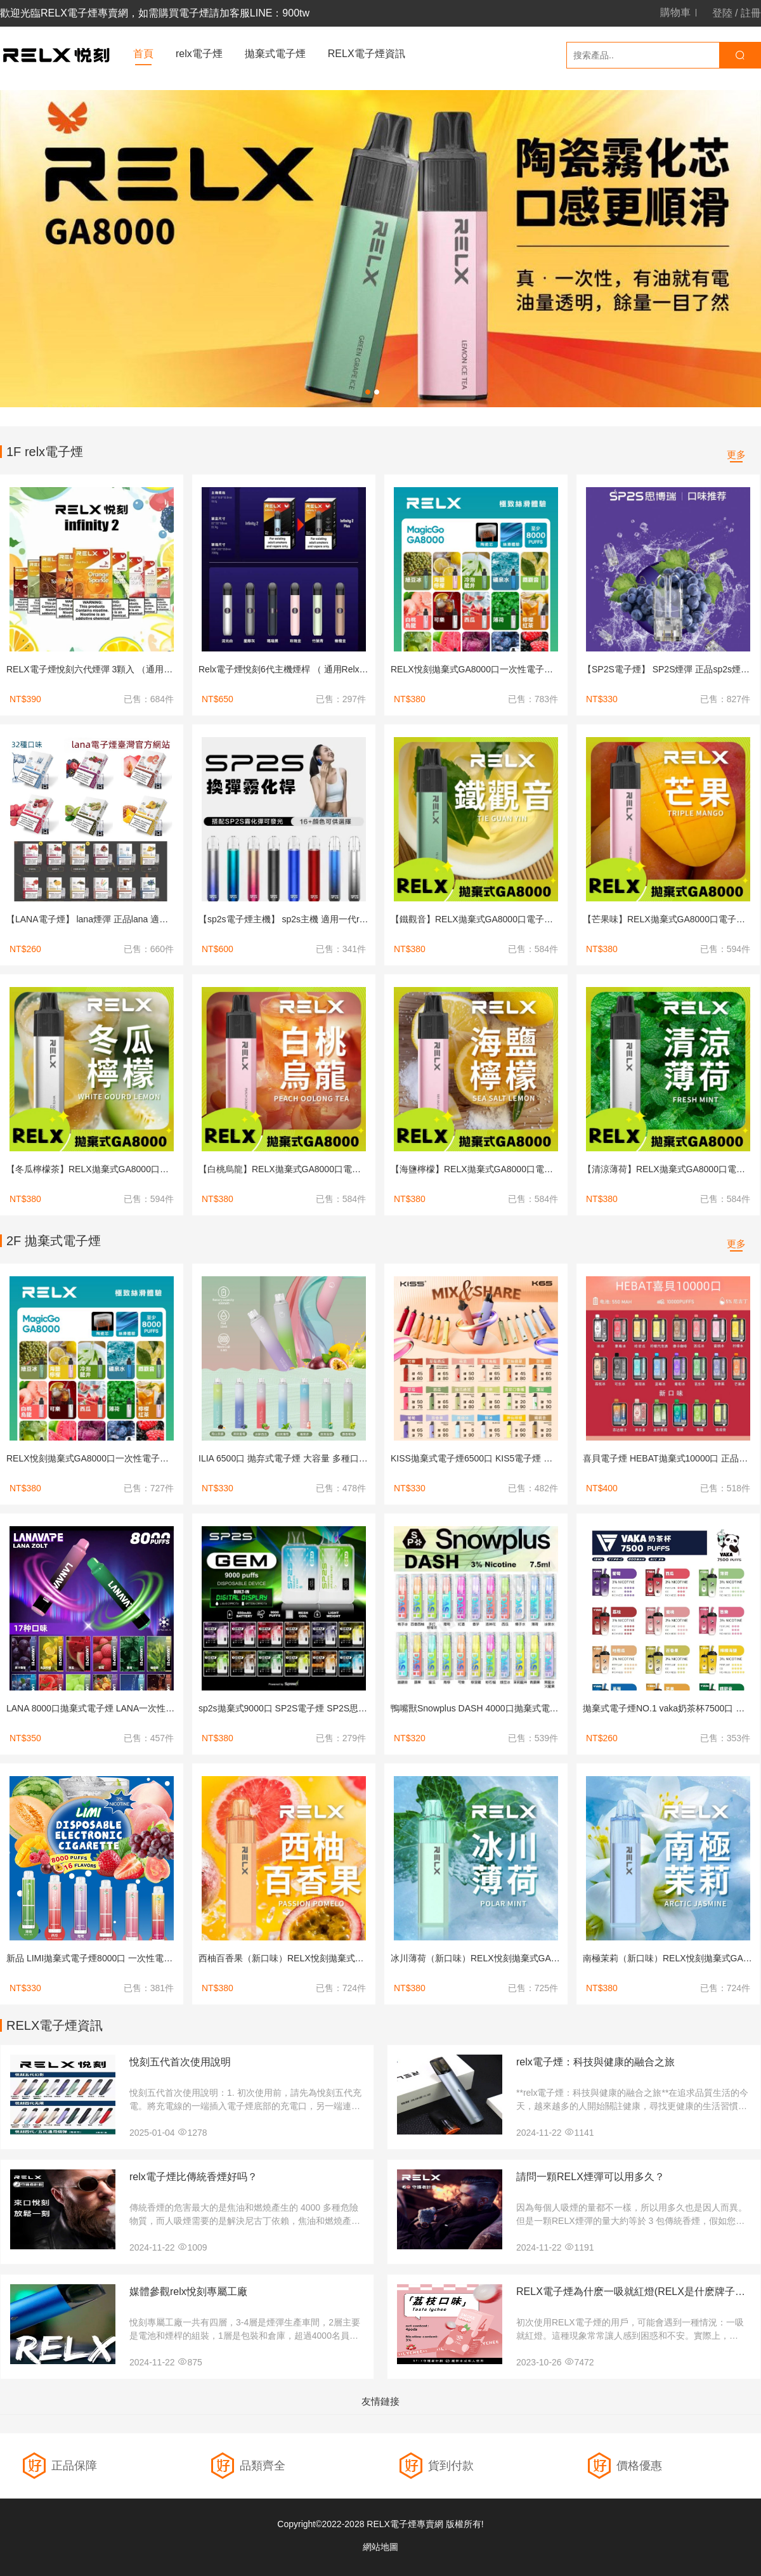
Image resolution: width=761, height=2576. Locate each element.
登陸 (722, 13)
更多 (736, 454)
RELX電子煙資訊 (366, 53)
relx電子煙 (199, 53)
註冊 (751, 13)
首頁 (143, 53)
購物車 (675, 12)
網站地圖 (380, 2547)
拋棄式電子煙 (275, 53)
